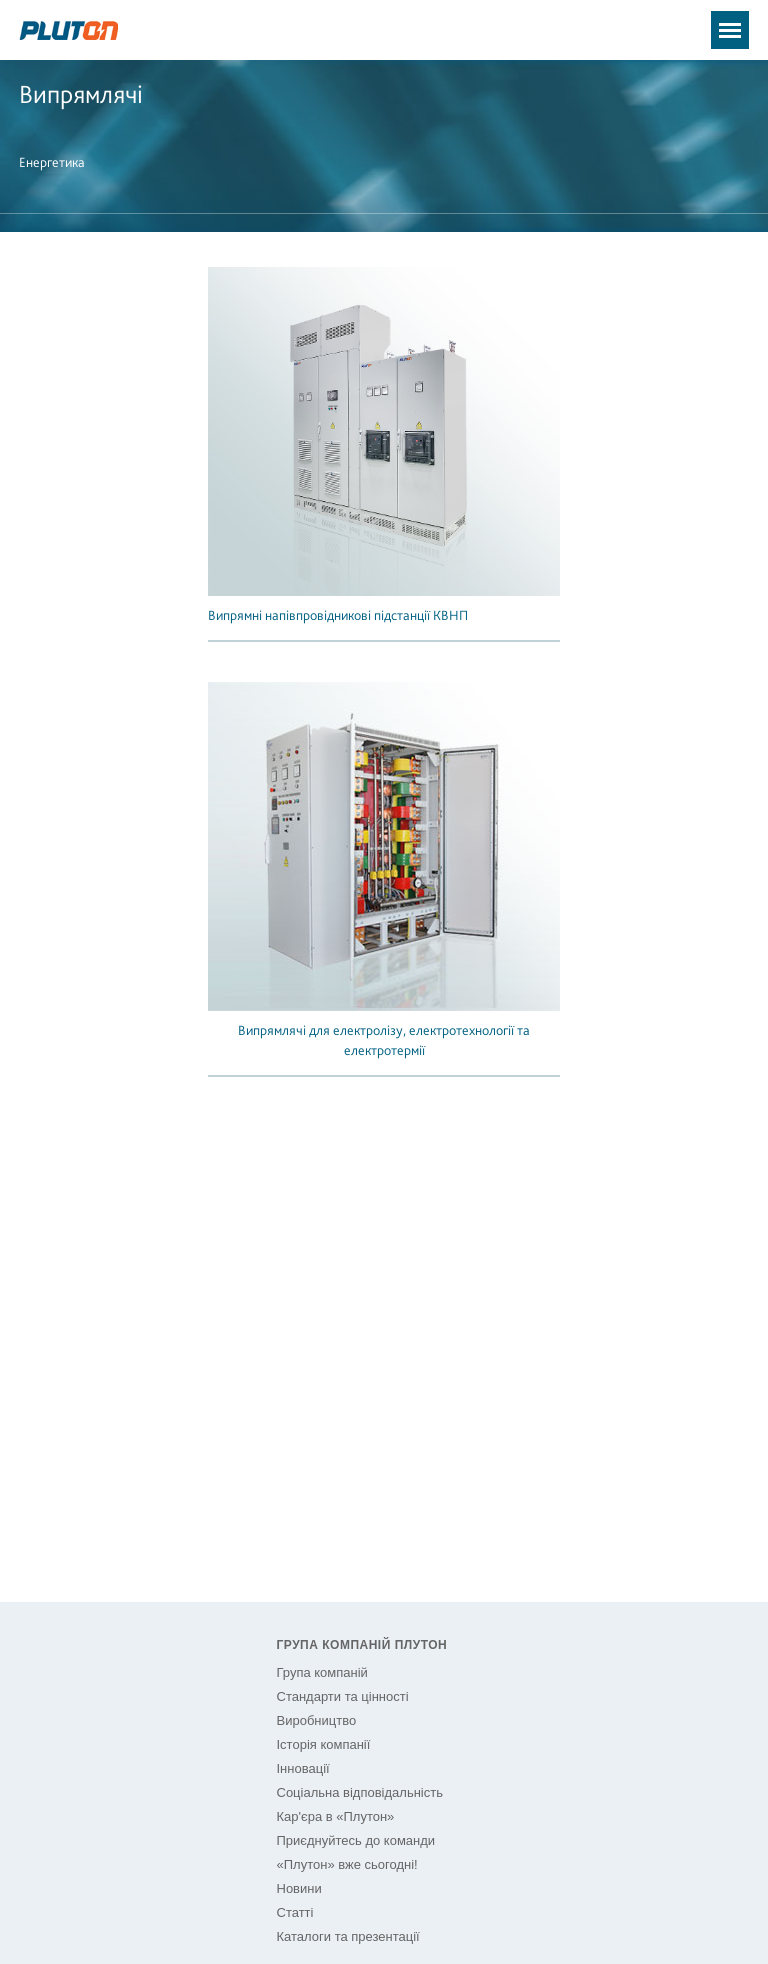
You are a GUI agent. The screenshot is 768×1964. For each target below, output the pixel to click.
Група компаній (322, 1672)
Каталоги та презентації (348, 1936)
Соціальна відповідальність (360, 1792)
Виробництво (317, 1720)
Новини (299, 1888)
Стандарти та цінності (343, 1696)
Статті (295, 1912)
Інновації (303, 1768)
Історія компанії (324, 1744)
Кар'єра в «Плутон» (336, 1816)
